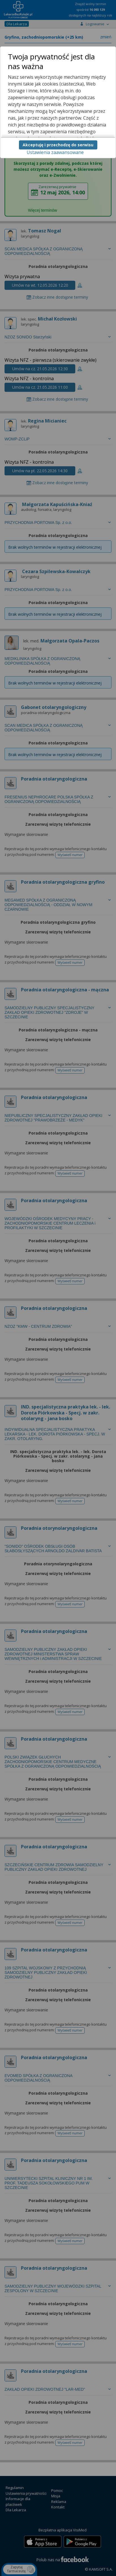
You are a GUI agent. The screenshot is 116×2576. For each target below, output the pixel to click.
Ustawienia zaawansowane (55, 152)
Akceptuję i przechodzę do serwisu (58, 144)
